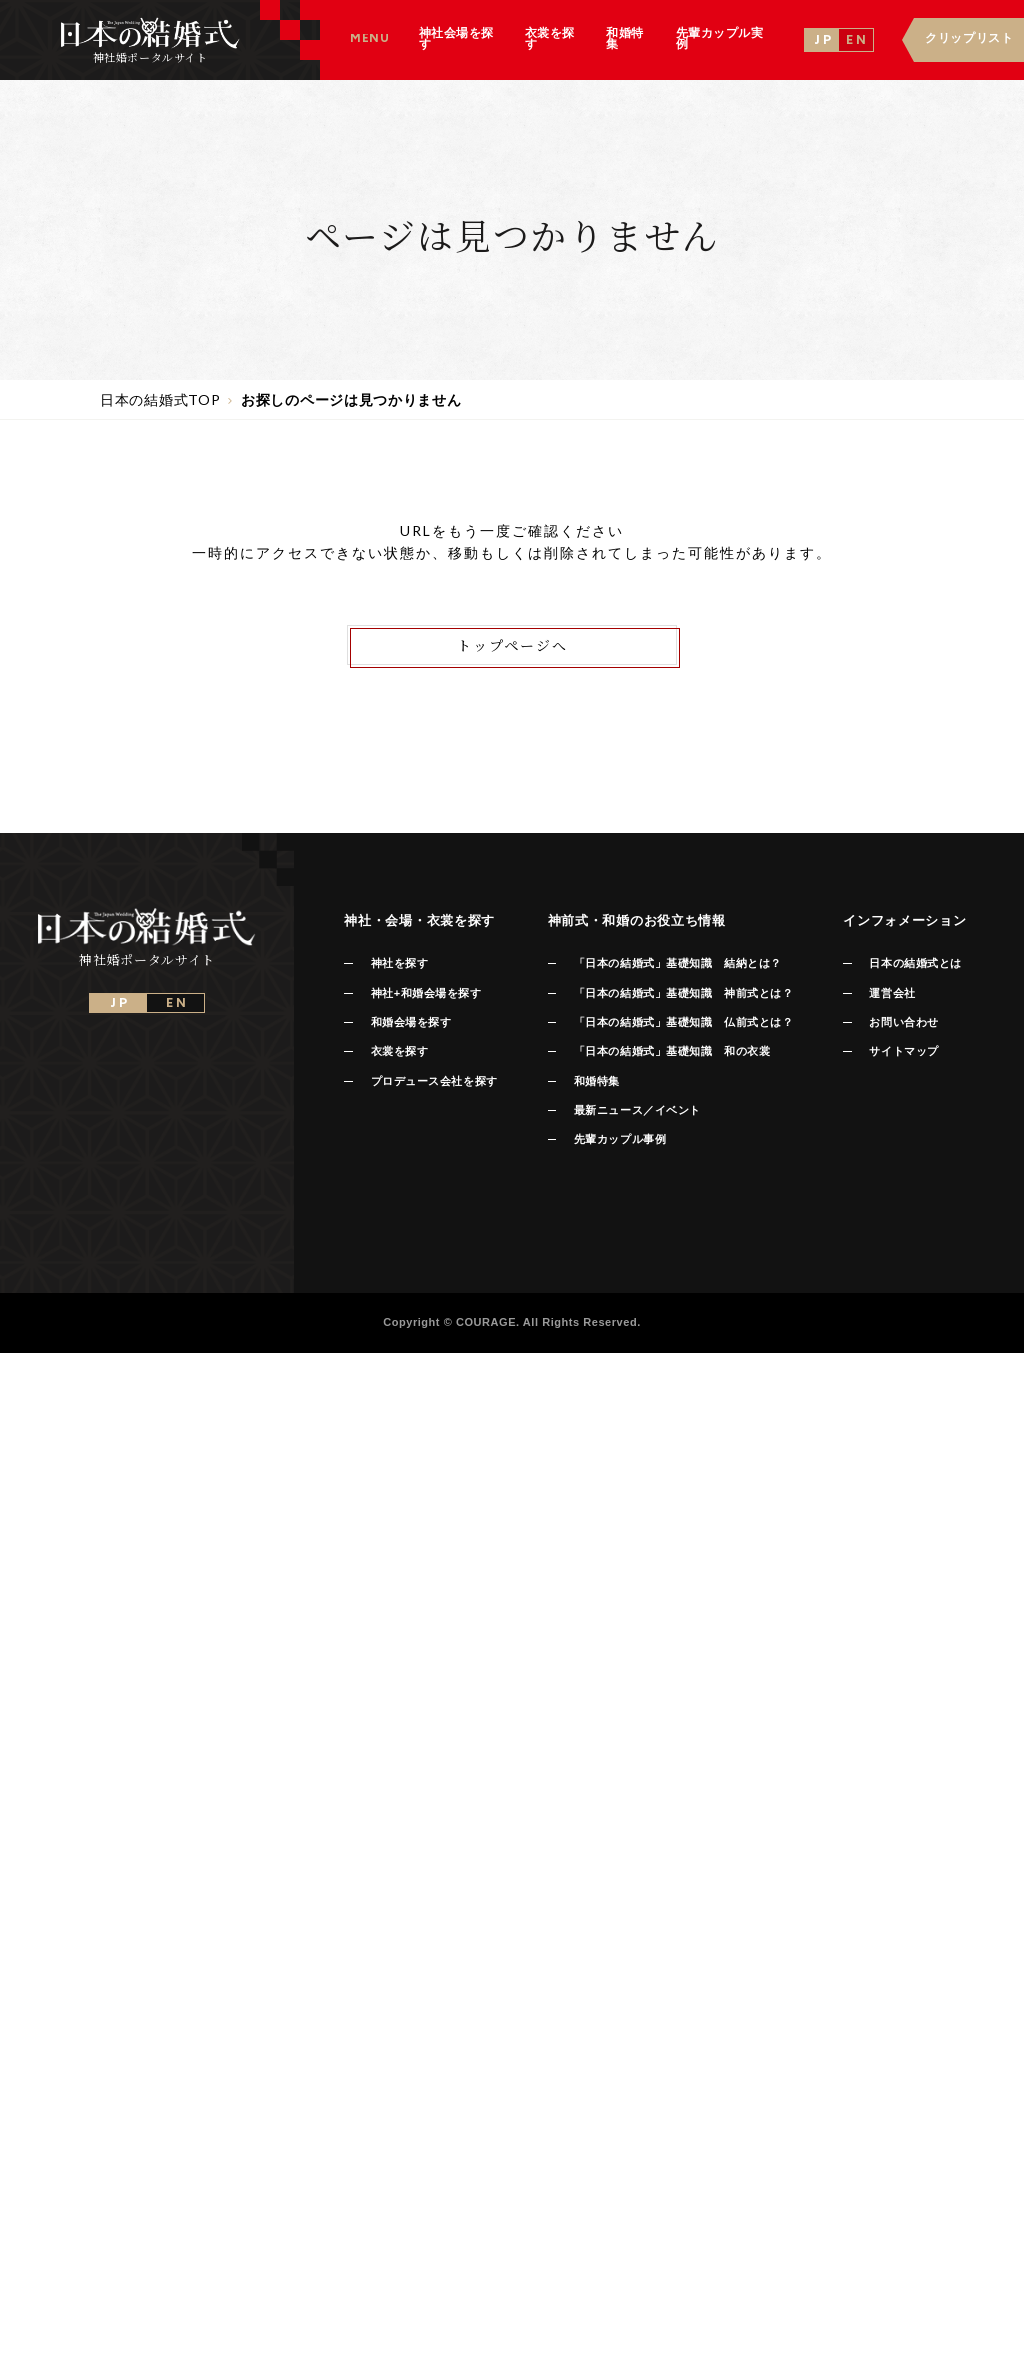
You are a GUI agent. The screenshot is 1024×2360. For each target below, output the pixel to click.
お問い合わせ (903, 1022)
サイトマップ (903, 1051)
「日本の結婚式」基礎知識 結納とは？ (678, 963)
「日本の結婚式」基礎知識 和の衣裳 (672, 1051)
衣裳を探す (400, 1051)
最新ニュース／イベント (637, 1110)
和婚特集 (597, 1081)
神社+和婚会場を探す (426, 993)
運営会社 (892, 993)
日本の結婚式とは (915, 963)
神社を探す (400, 963)
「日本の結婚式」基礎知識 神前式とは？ (683, 993)
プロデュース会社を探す (434, 1081)
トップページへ (512, 645)
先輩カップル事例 (620, 1139)
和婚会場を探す (411, 1022)
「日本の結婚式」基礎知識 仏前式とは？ (683, 1022)
